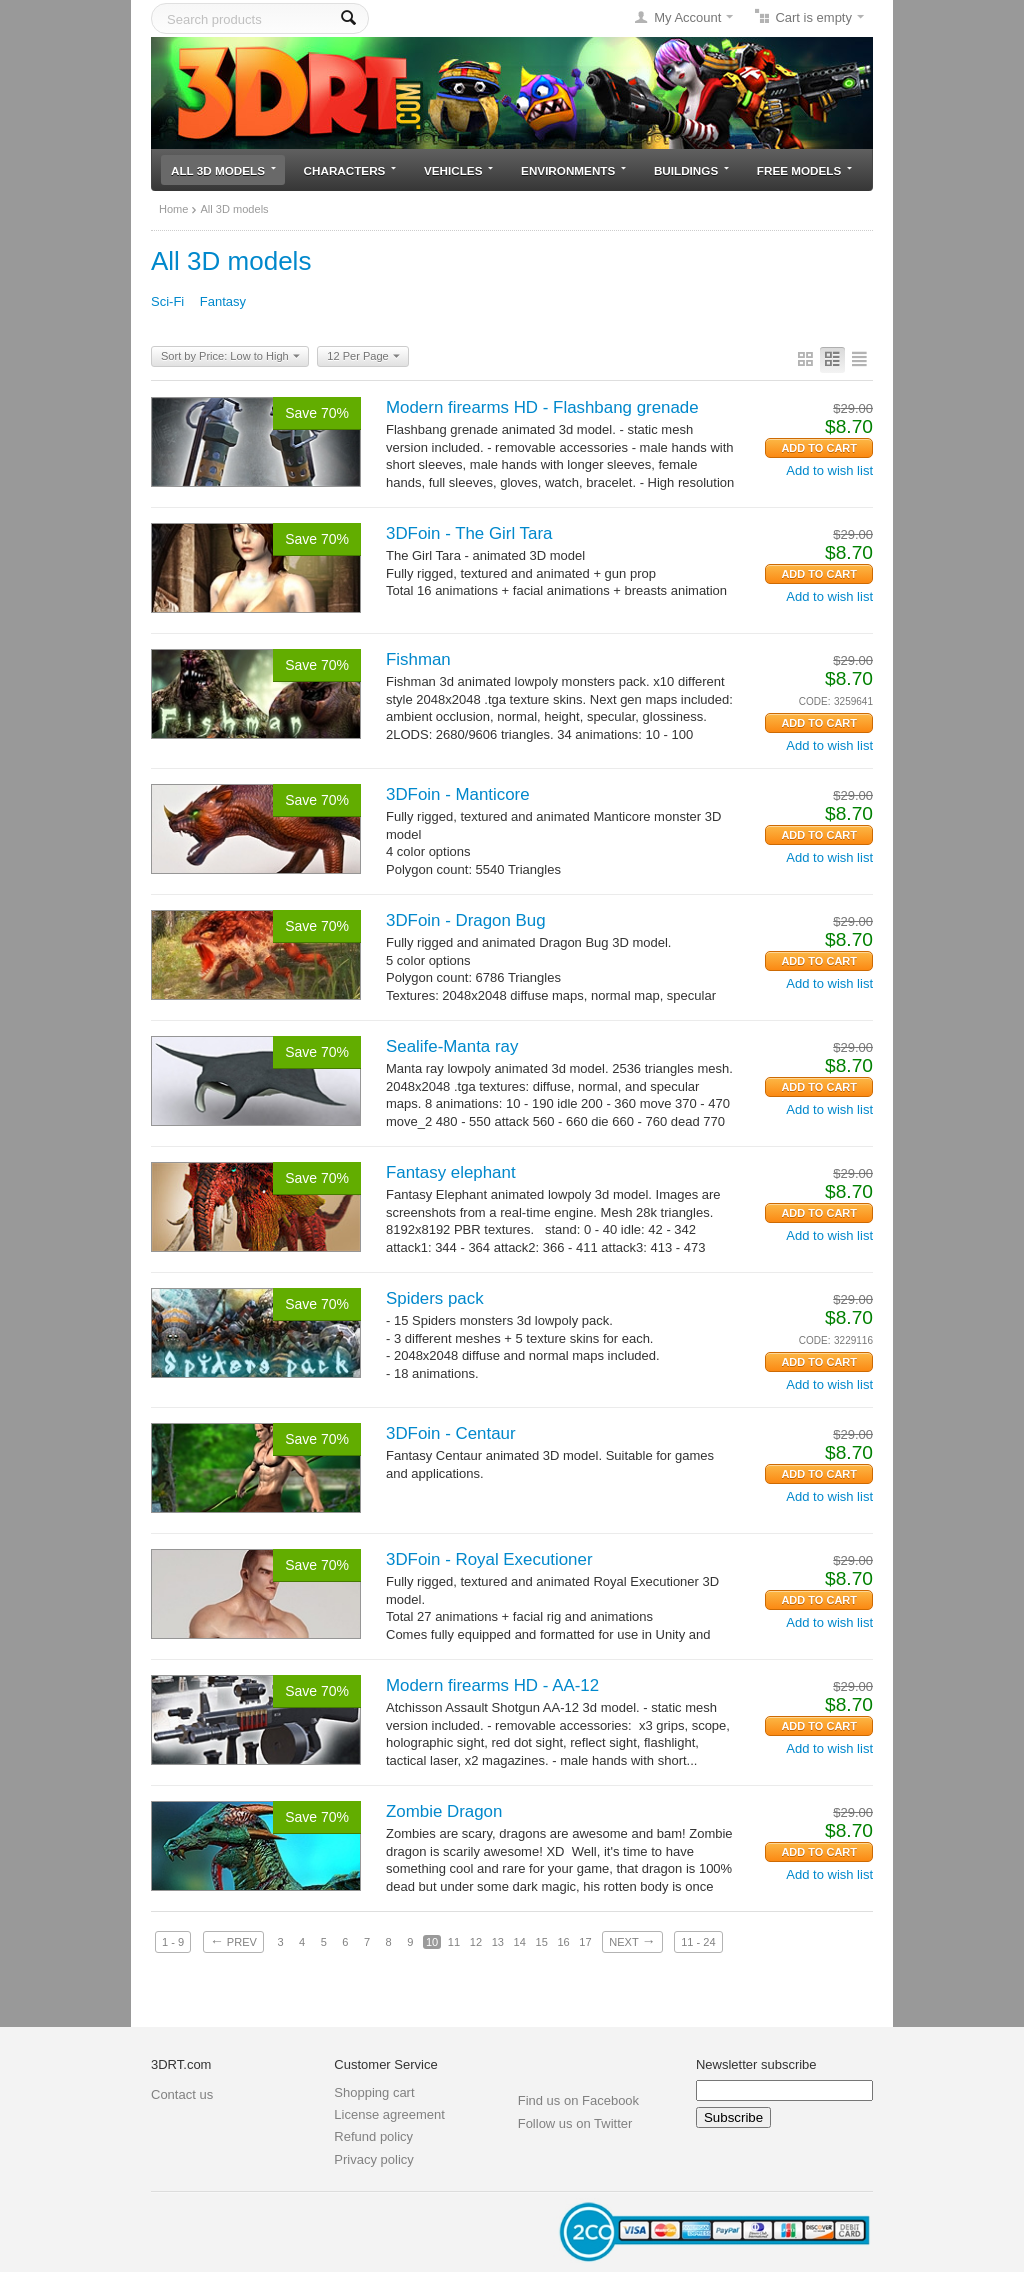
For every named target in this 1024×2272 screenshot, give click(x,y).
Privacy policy (373, 2159)
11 (454, 1942)
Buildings (691, 170)
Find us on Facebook (578, 2100)
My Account (687, 17)
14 (520, 1942)
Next (632, 1941)
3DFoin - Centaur (451, 1433)
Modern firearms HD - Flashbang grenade (542, 407)
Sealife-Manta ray (452, 1046)
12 (476, 1942)
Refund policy (373, 2136)
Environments (573, 170)
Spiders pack (435, 1298)
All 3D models (223, 170)
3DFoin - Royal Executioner (489, 1559)
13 (498, 1942)
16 (563, 1942)
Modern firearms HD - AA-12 (492, 1685)
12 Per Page (363, 357)
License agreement (389, 2114)
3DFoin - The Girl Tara (469, 533)
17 (585, 1942)
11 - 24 (698, 1942)
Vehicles (458, 170)
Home (173, 209)
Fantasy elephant (451, 1172)
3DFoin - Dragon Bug (466, 920)
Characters (350, 170)
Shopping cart (374, 2092)
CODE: (815, 701)
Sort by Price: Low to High (230, 357)
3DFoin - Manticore (458, 794)
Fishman (418, 659)
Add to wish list (829, 470)
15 (542, 1942)
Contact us (182, 2094)
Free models (804, 170)
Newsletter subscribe (756, 2064)
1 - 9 (173, 1942)
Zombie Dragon (444, 1811)
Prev (233, 1941)
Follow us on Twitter (575, 2123)
